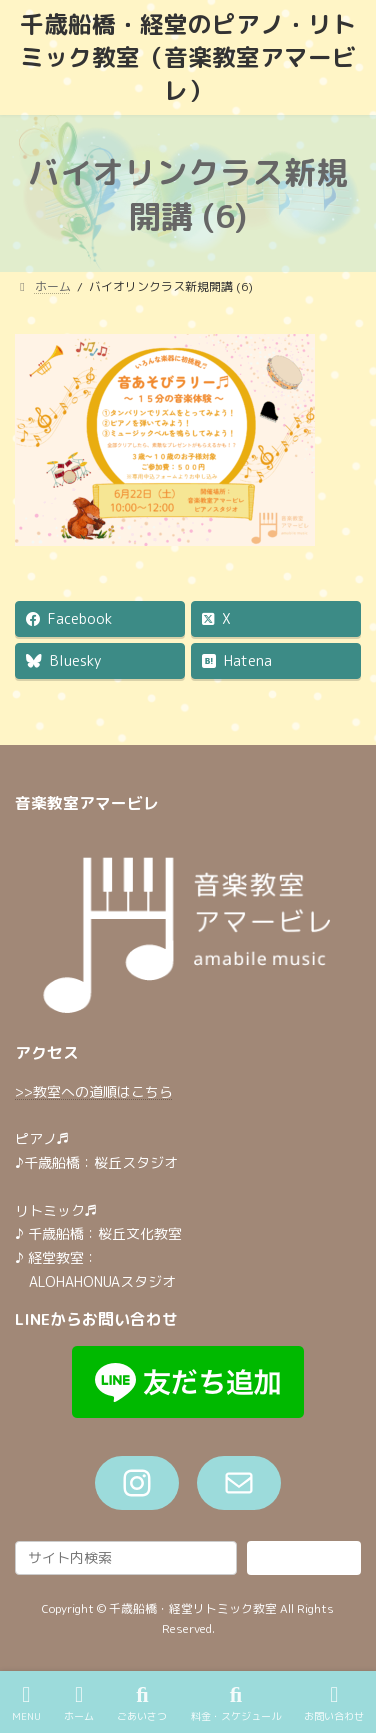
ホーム (79, 1703)
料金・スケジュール (236, 1703)
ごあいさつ (142, 1703)
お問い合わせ (334, 1703)
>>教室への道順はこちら (94, 1091)
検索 (304, 1557)
